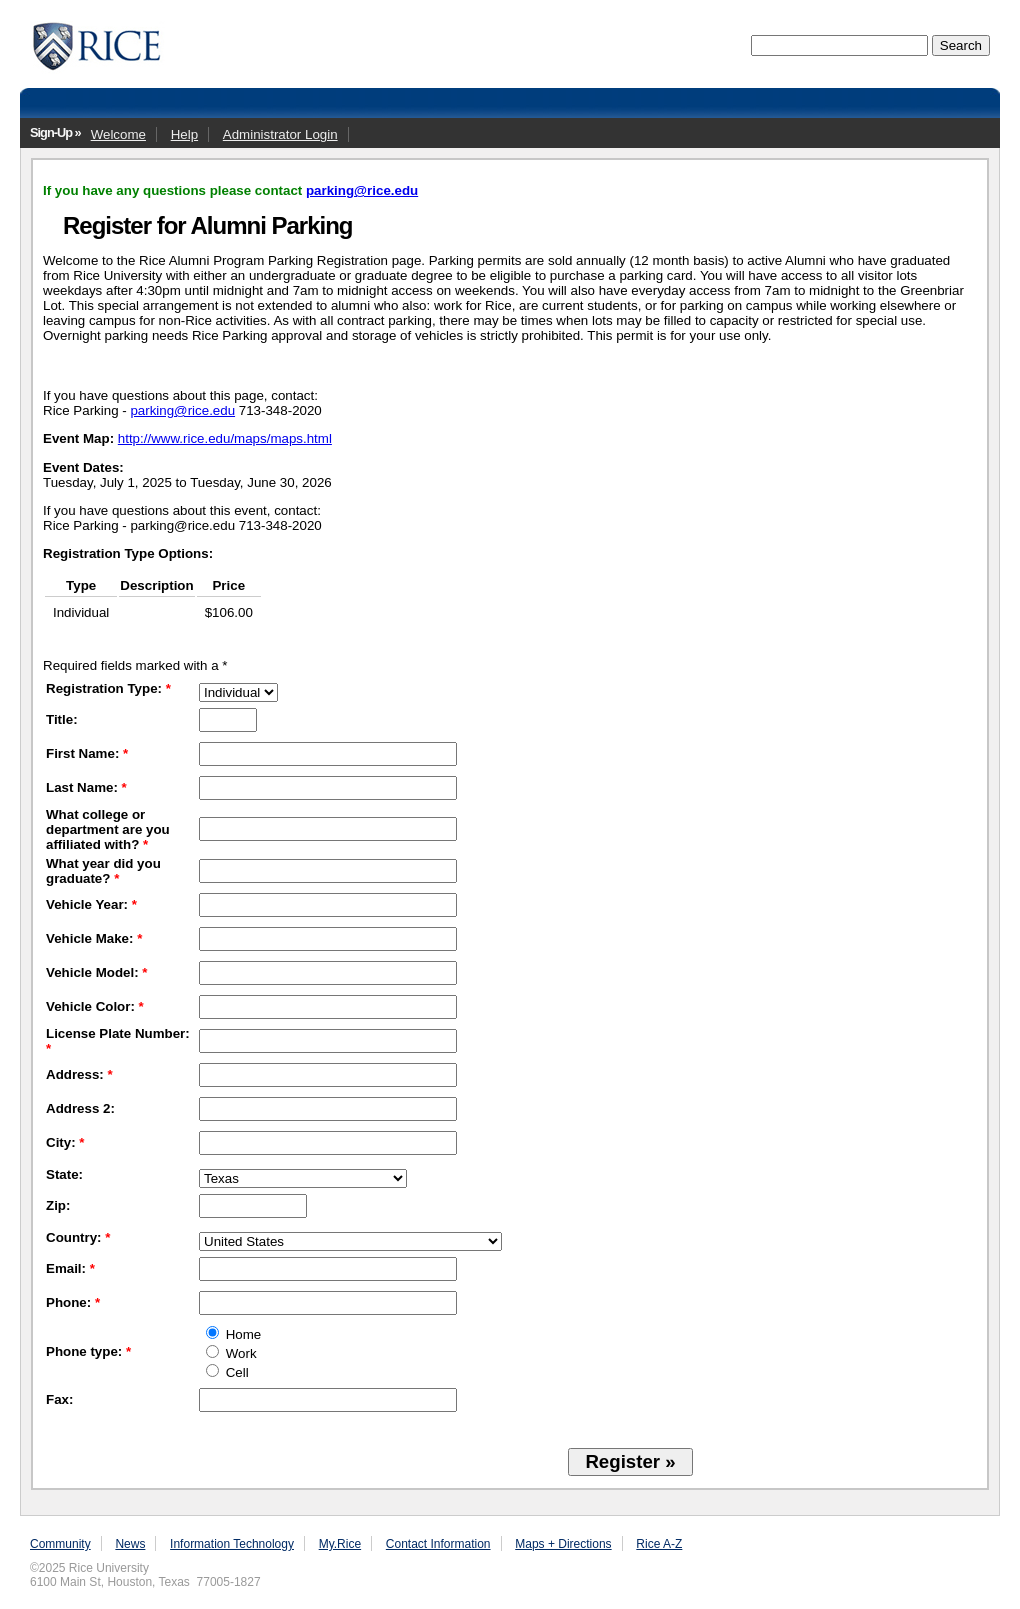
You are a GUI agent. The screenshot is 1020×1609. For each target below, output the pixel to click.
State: (64, 1174)
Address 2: (80, 1108)
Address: (79, 1074)
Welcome (118, 134)
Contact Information (438, 1544)
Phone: (73, 1302)
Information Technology (232, 1544)
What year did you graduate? (103, 871)
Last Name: (86, 787)
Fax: (59, 1399)
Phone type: (88, 1351)
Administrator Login (280, 134)
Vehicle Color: (95, 1006)
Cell (227, 1372)
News (130, 1544)
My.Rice (340, 1544)
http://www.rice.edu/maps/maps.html (225, 438)
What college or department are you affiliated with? (108, 829)
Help (184, 134)
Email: (70, 1268)
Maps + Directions (563, 1544)
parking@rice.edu (362, 190)
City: (65, 1142)
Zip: (58, 1205)
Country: (78, 1237)
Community (60, 1544)
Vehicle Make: (94, 938)
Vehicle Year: (91, 904)
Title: (62, 719)
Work (231, 1353)
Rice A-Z (659, 1544)
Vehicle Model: (96, 972)
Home (233, 1334)
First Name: (87, 753)
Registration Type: (108, 688)
